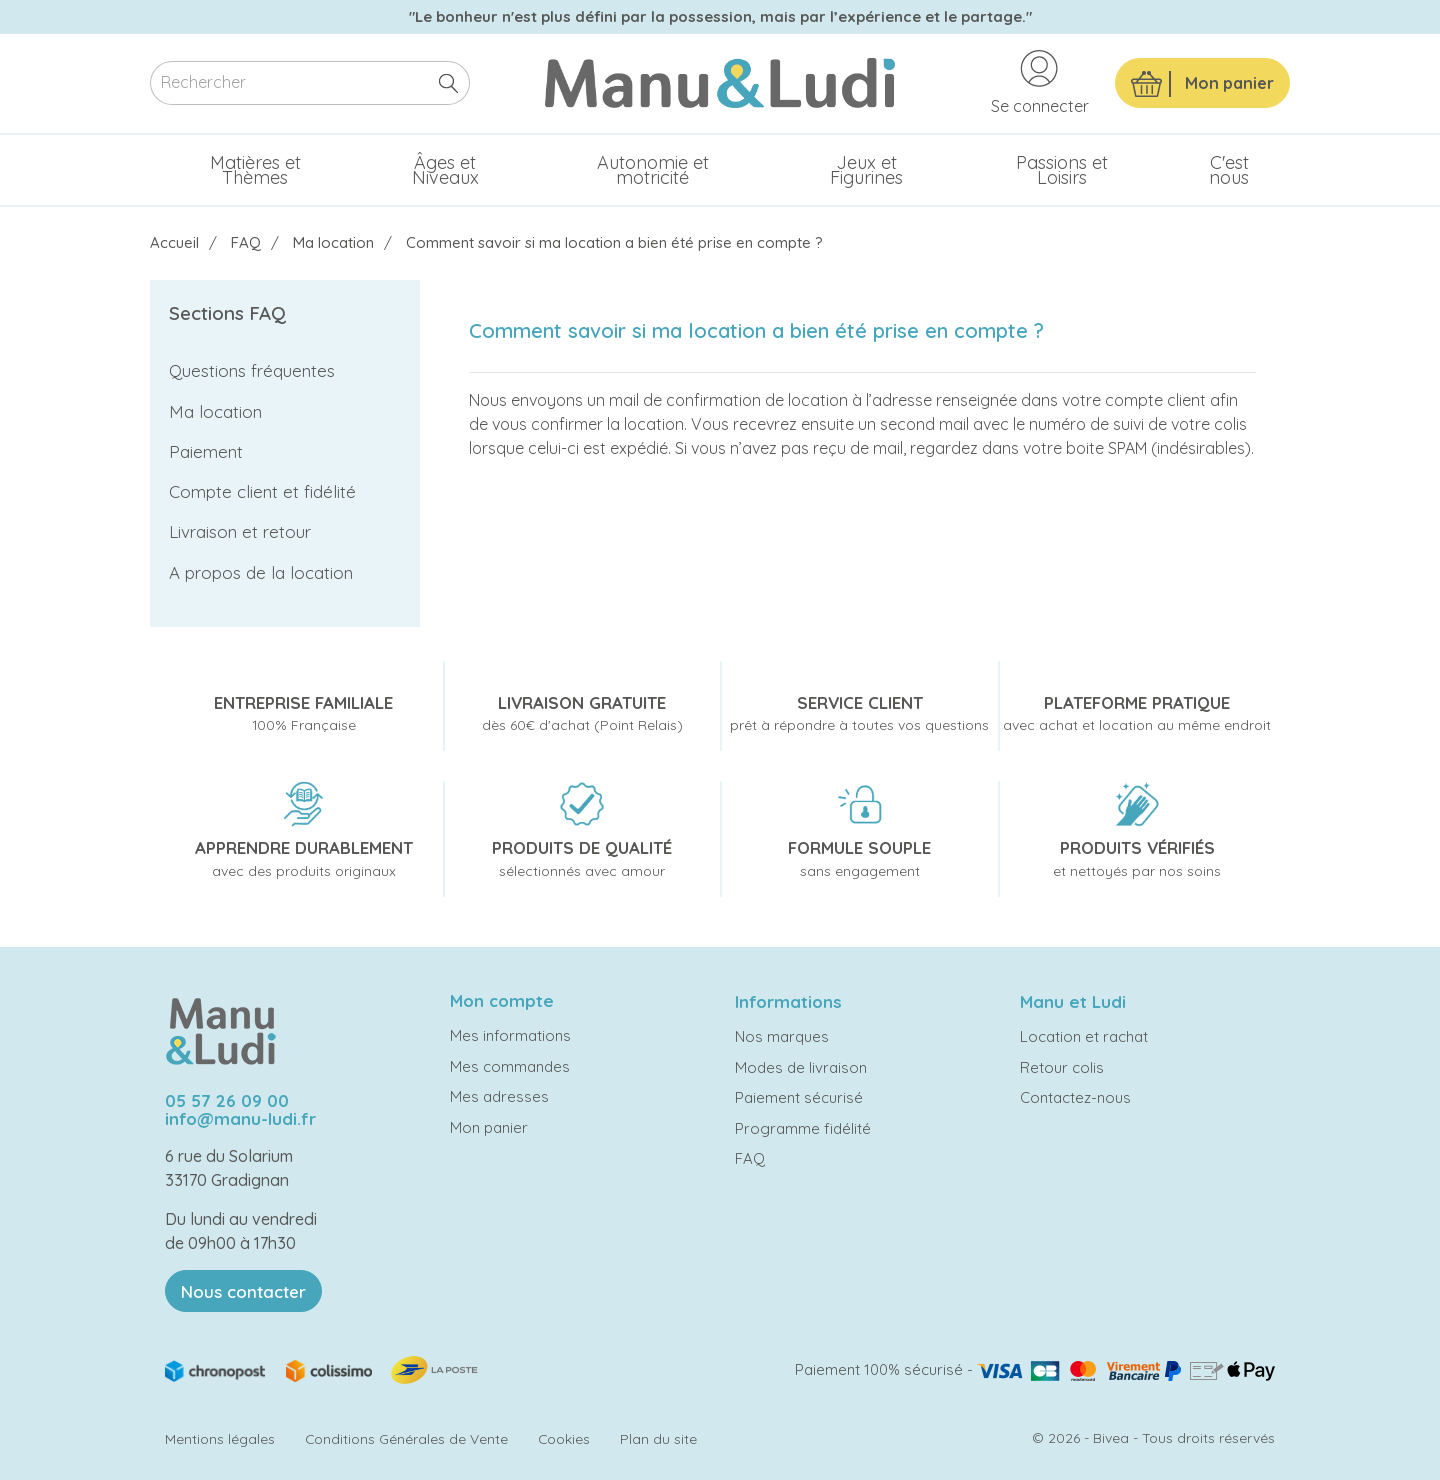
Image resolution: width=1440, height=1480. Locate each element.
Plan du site (658, 1438)
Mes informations (510, 1035)
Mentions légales (220, 1438)
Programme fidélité (803, 1128)
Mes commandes (510, 1066)
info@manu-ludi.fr (240, 1118)
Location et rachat (1084, 1036)
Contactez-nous (1075, 1097)
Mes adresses (499, 1096)
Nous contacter (243, 1291)
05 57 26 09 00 (227, 1100)
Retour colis (1062, 1067)
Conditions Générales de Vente (406, 1438)
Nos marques (782, 1036)
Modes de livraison (801, 1067)
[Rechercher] (310, 83)
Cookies (564, 1438)
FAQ (750, 1158)
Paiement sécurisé (799, 1097)
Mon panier (489, 1127)
